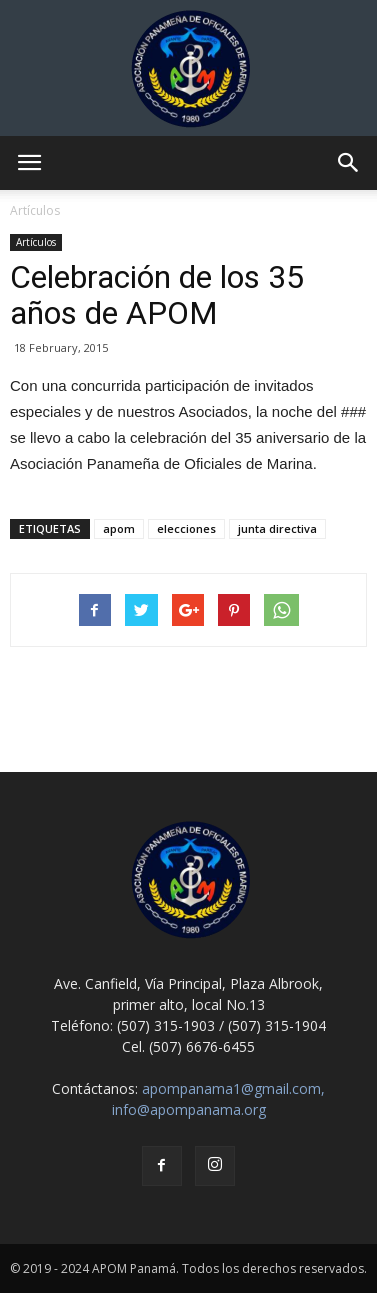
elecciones (186, 528)
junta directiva (277, 528)
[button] (349, 163)
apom (119, 528)
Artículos (36, 242)
